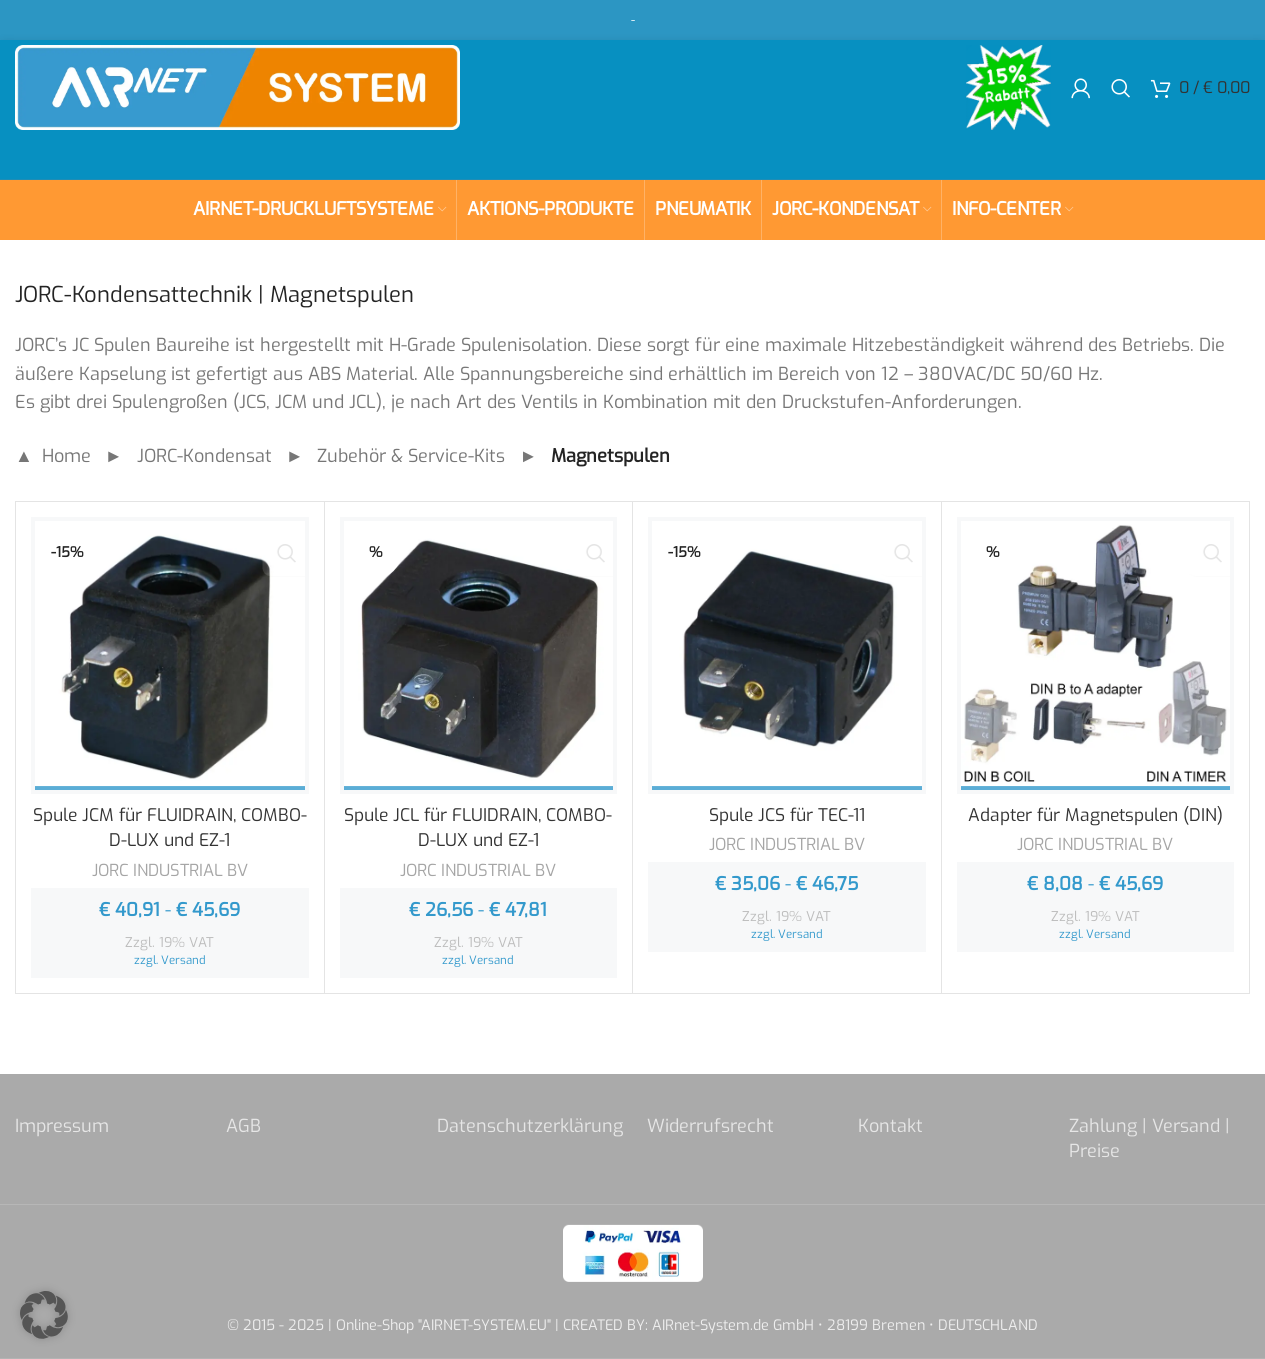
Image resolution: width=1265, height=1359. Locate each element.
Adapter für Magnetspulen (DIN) (1095, 815)
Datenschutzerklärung (530, 1125)
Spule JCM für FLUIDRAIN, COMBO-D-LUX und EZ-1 (169, 827)
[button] (44, 1315)
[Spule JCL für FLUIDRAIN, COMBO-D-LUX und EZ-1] (479, 656)
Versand (183, 959)
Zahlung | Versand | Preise (1149, 1137)
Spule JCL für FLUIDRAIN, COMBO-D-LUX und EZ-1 (478, 827)
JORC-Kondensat (204, 456)
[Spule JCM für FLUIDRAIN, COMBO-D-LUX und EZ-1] (170, 656)
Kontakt (890, 1125)
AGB (243, 1125)
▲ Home (53, 456)
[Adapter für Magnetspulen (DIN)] (1096, 656)
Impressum (62, 1125)
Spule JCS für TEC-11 (786, 815)
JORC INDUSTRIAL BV (169, 869)
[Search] (1121, 100)
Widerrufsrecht (710, 1125)
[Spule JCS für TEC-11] (787, 656)
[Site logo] (265, 99)
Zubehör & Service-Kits (411, 456)
